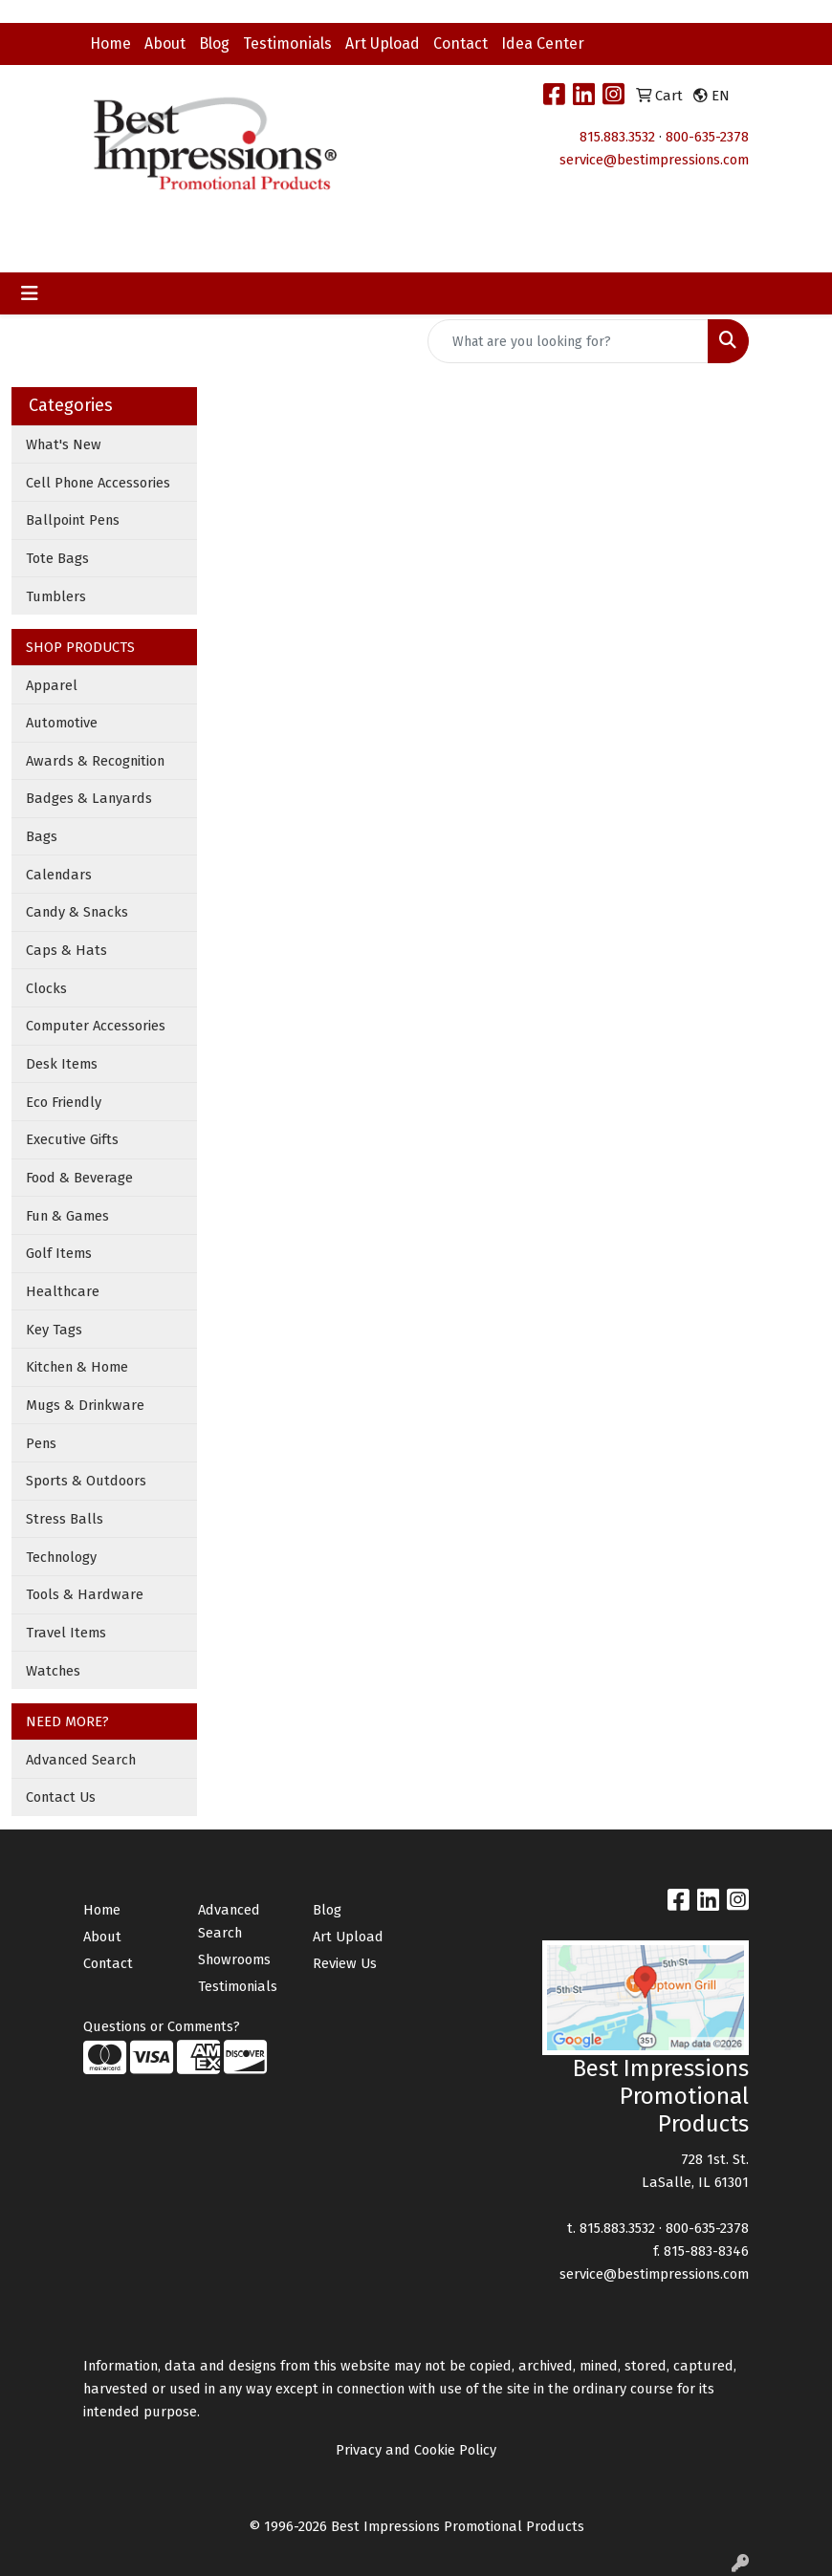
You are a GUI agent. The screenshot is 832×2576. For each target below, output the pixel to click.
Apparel (51, 685)
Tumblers (56, 596)
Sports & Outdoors (86, 1480)
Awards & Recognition (95, 760)
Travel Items (66, 1632)
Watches (53, 1670)
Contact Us (61, 1797)
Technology (61, 1557)
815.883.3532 (617, 136)
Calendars (59, 874)
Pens (41, 1443)
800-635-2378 (707, 136)
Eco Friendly (63, 1102)
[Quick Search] (568, 341)
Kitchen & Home (77, 1366)
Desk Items (62, 1063)
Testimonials (287, 43)
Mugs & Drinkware (85, 1405)
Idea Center (542, 43)
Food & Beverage (79, 1177)
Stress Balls (64, 1518)
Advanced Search (81, 1759)
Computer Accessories (95, 1025)
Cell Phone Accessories (98, 482)
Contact (460, 43)
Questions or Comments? (161, 2026)
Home (110, 43)
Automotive (62, 722)
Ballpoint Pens (73, 520)
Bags (41, 836)
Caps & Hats (66, 950)
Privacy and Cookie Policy (416, 2449)
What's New (63, 444)
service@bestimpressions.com (654, 159)
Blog (214, 43)
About (165, 43)
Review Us (345, 1963)
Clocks (46, 988)
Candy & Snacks (77, 911)
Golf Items (59, 1253)
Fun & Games (67, 1215)
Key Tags (54, 1329)
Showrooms (234, 1959)
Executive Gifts (72, 1139)
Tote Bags (57, 558)
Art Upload (382, 43)
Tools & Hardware (84, 1594)
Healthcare (62, 1291)
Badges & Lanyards (89, 798)
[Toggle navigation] (30, 293)
